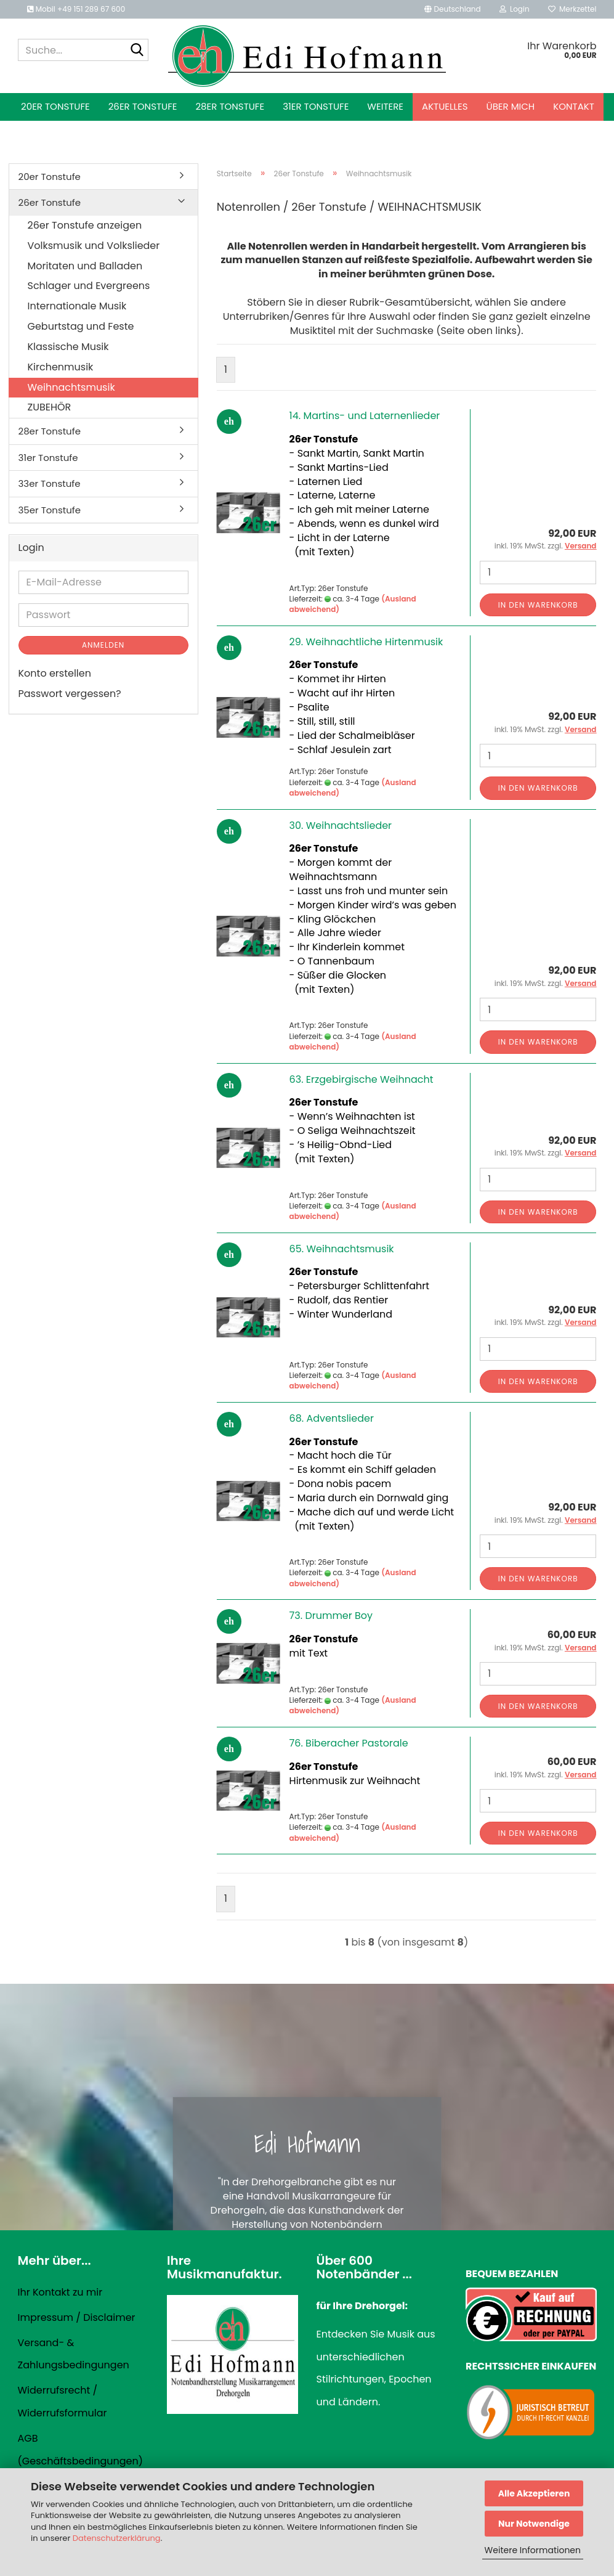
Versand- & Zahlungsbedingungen (73, 2354)
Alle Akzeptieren (534, 2493)
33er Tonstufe (49, 483)
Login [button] (514, 9)
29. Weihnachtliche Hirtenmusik (366, 642)
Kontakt (573, 106)
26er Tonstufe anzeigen (85, 225)
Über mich (511, 106)
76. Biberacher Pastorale (348, 1743)
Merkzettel (572, 9)
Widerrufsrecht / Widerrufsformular (62, 2401)
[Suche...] (136, 50)
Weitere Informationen (533, 2550)
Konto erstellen (54, 673)
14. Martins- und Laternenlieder (364, 416)
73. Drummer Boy (331, 1615)
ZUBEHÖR (49, 407)
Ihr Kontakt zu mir (60, 2292)
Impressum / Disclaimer (76, 2317)
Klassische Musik (68, 347)
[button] (452, 9)
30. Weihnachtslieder (340, 825)
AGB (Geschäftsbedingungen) (80, 2449)
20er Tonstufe (55, 106)
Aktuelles (445, 106)
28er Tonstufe (229, 106)
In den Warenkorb (538, 605)
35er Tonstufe (49, 509)
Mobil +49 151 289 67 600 (76, 9)
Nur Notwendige (534, 2523)
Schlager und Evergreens (89, 286)
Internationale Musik (77, 306)
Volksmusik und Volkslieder (94, 245)
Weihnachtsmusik (71, 387)
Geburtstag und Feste (81, 326)
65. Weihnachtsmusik (341, 1249)
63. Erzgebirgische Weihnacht (361, 1079)
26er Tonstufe (142, 106)
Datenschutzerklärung (117, 2538)
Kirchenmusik (61, 367)
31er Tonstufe (316, 106)
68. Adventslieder (331, 1418)
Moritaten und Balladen (85, 266)
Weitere (385, 106)
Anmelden (103, 645)
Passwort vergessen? (69, 694)
